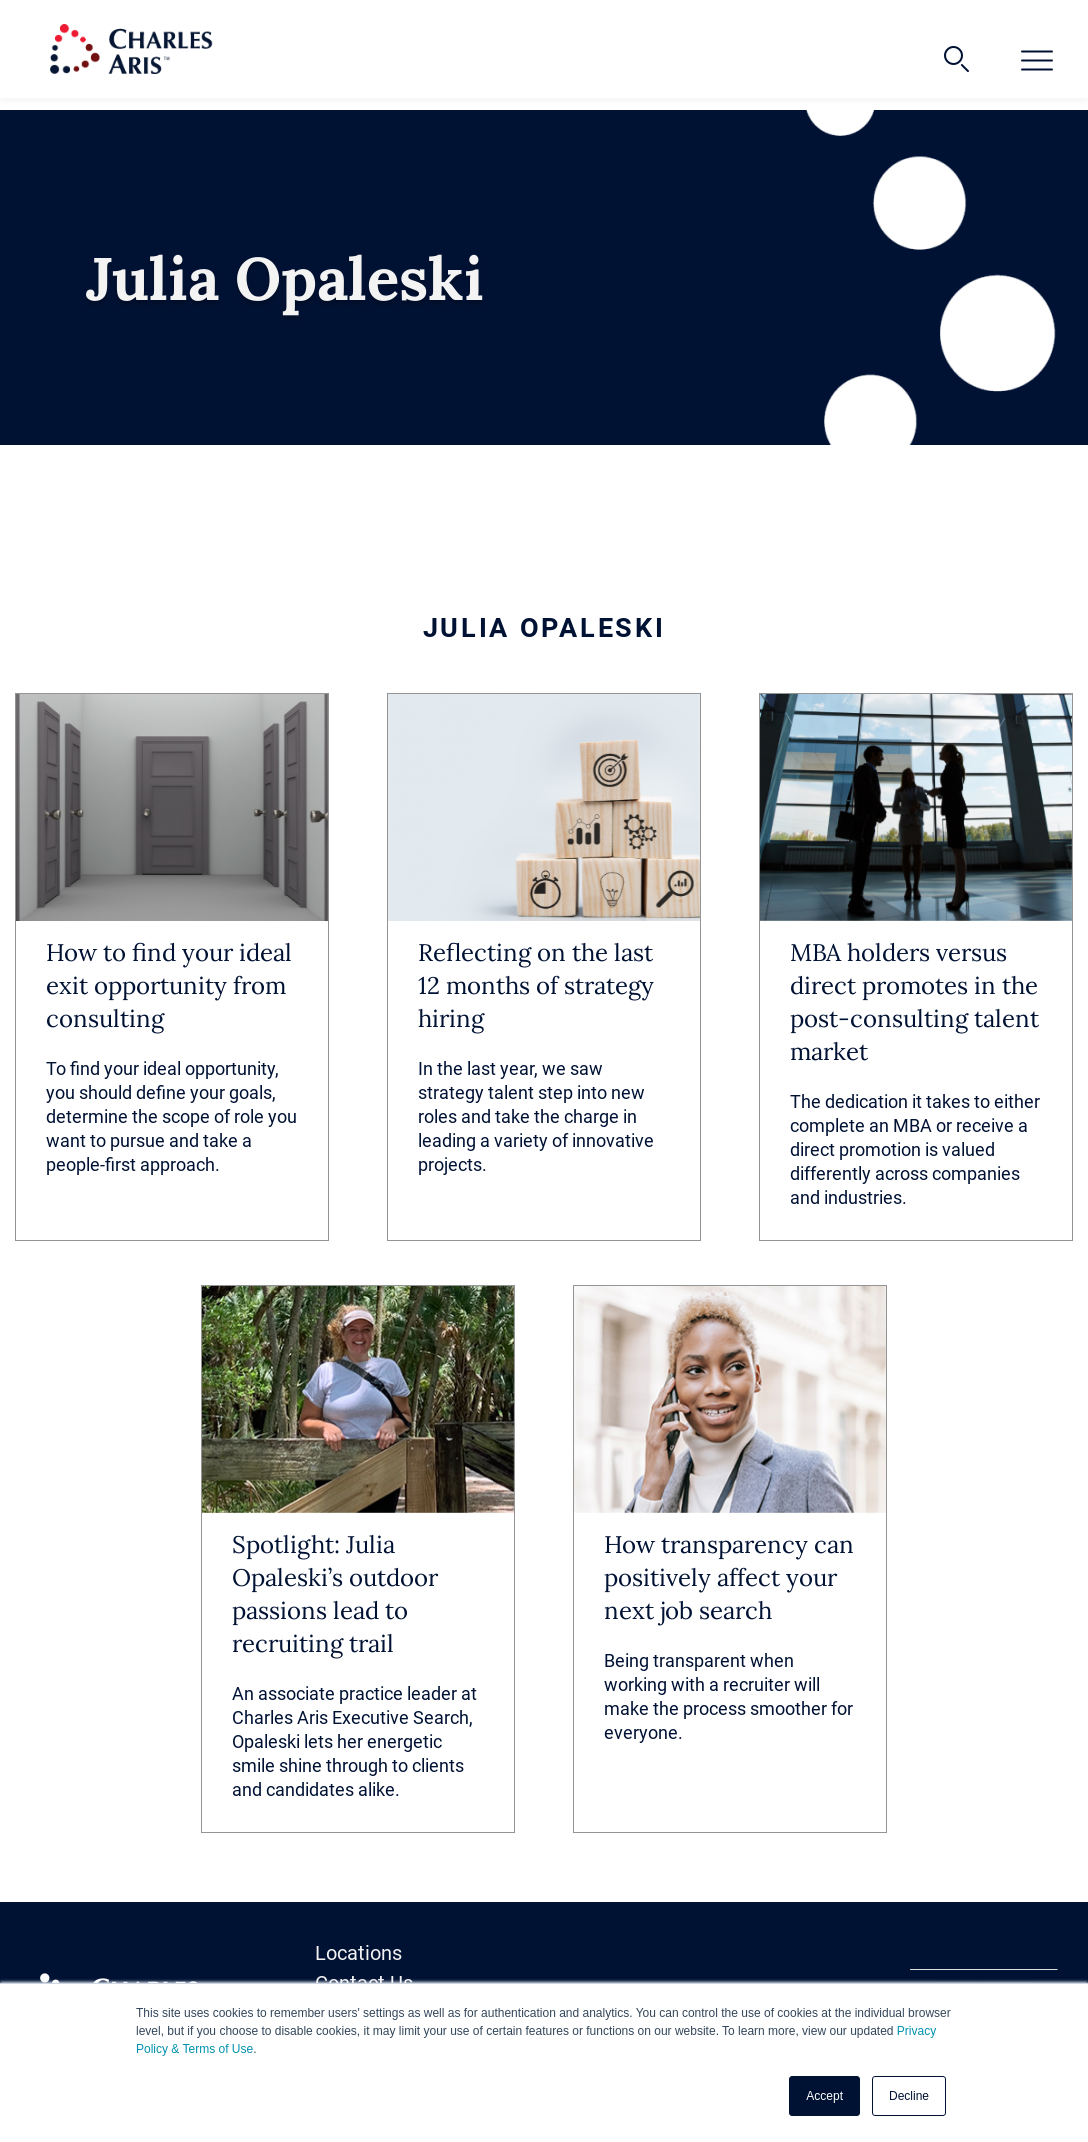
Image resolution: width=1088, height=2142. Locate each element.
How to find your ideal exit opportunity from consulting (169, 985)
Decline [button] (909, 2096)
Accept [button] (824, 2096)
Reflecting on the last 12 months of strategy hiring (536, 985)
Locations (358, 1953)
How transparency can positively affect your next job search (729, 1577)
